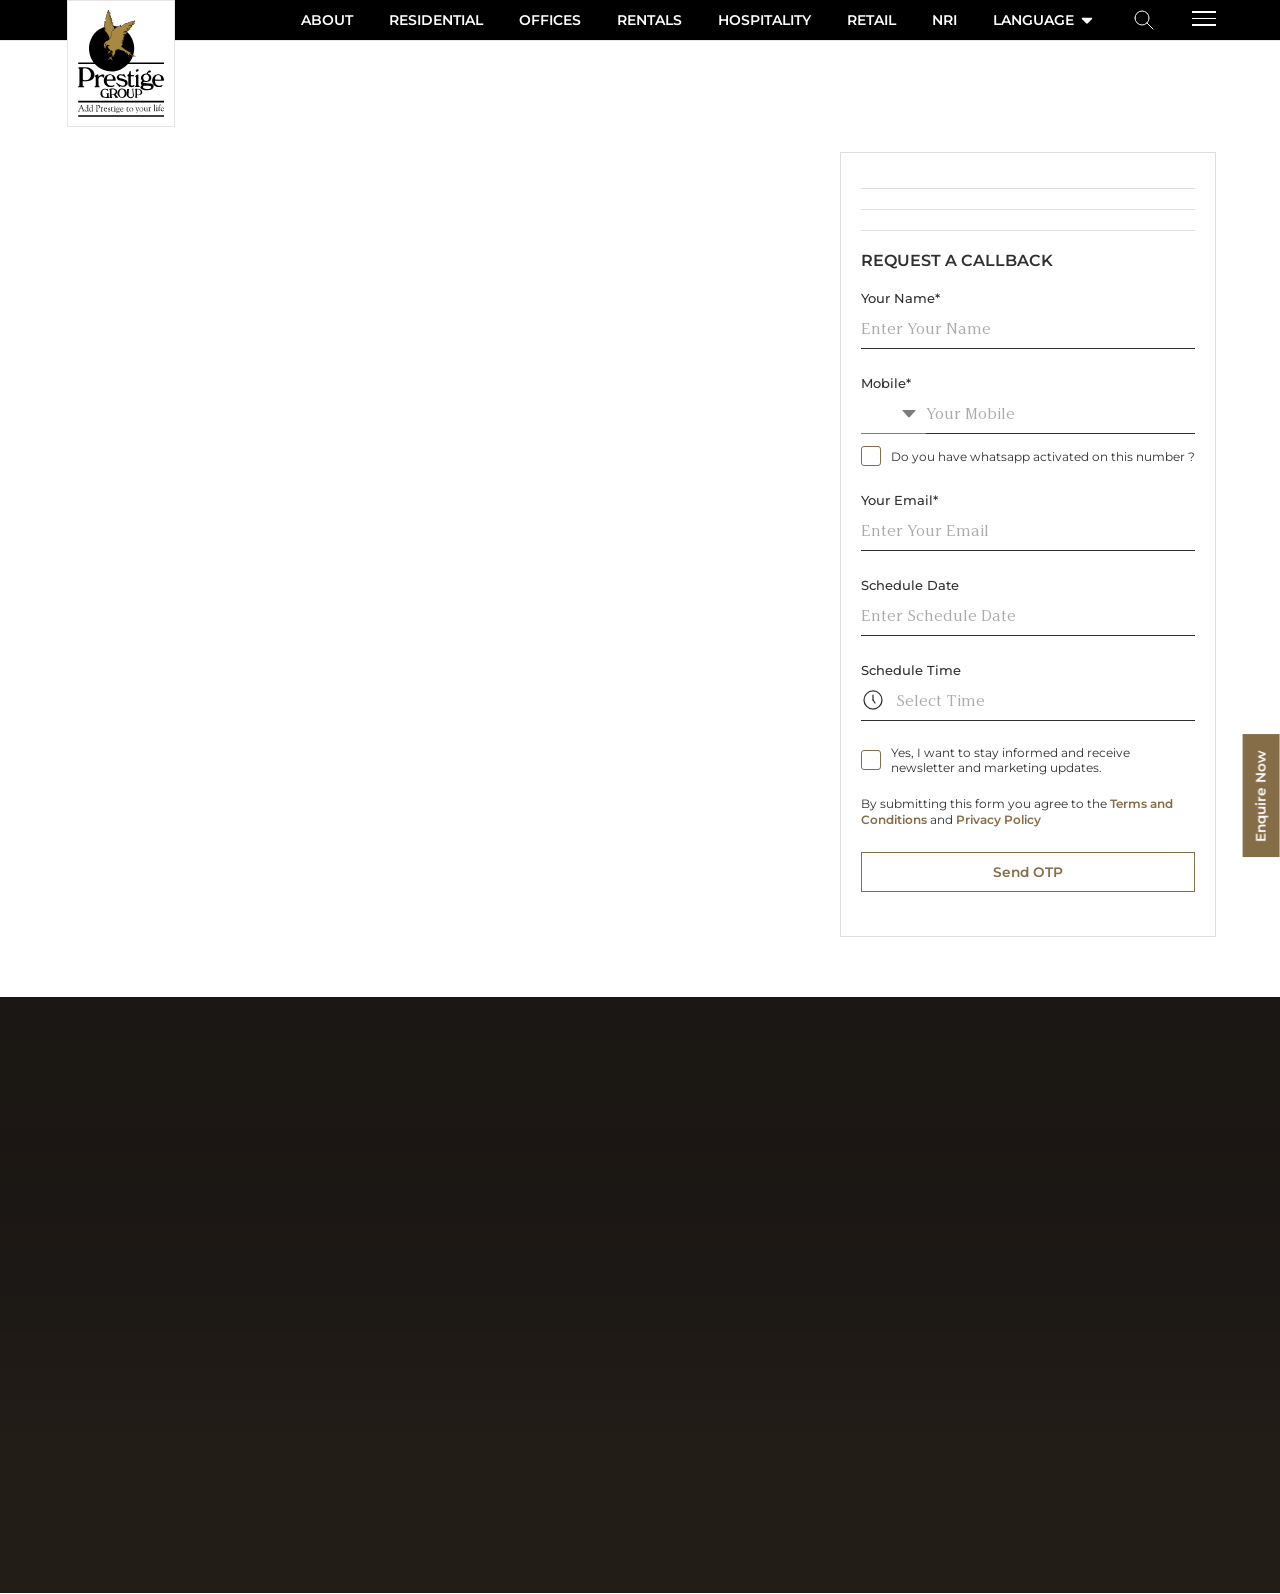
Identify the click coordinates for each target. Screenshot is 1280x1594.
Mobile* (886, 383)
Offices (550, 20)
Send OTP (1028, 872)
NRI (944, 20)
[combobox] (893, 413)
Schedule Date (910, 585)
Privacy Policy (998, 819)
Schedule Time (911, 670)
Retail (871, 20)
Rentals (649, 20)
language (1044, 20)
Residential (436, 20)
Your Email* (899, 500)
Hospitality (764, 20)
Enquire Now (1260, 797)
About (327, 20)
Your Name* (900, 298)
